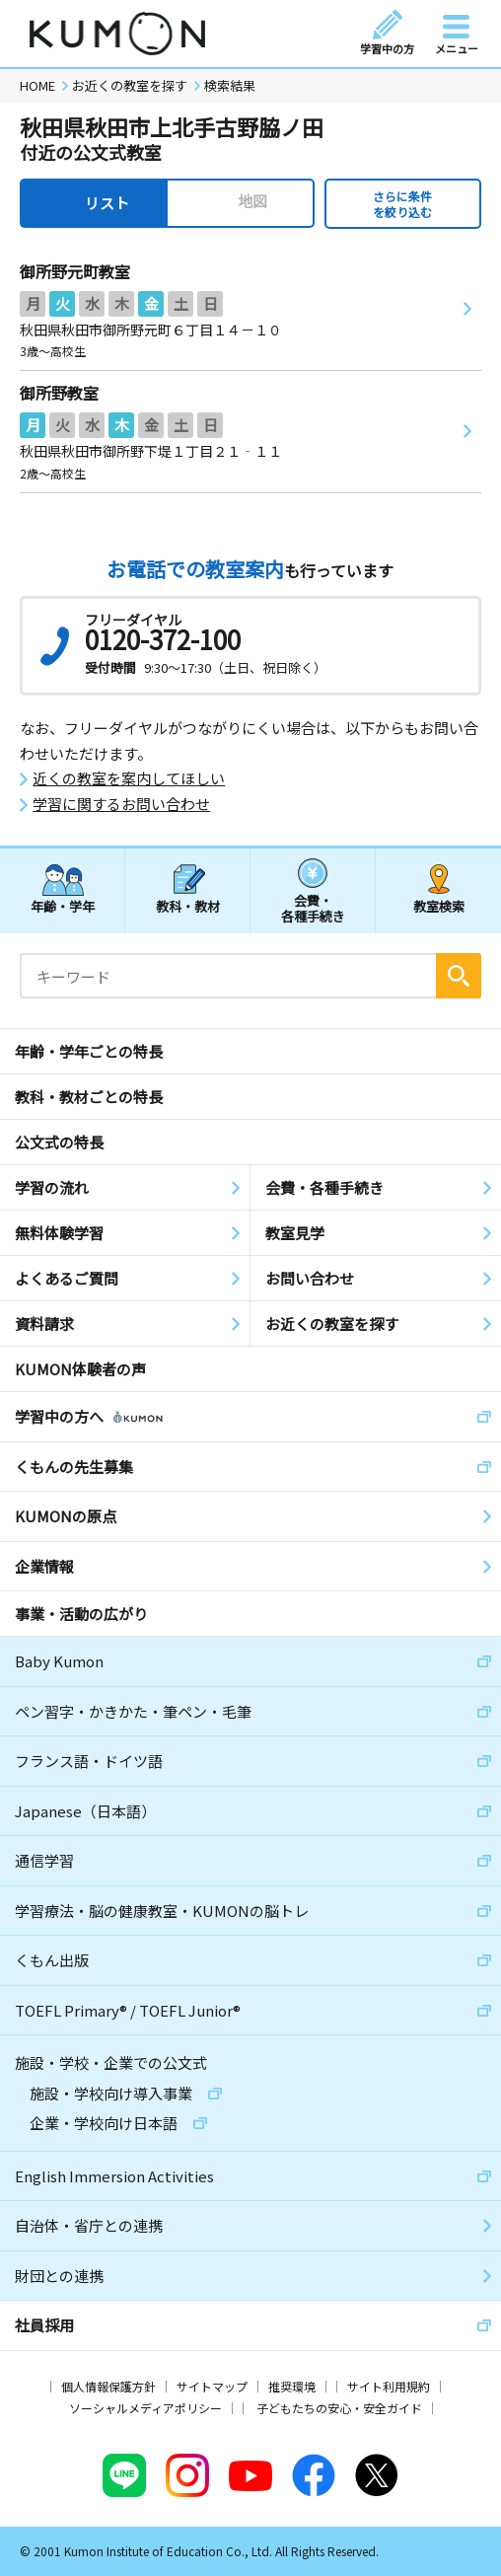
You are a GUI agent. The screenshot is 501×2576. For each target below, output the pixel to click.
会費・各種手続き (313, 907)
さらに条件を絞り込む (402, 203)
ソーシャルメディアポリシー (145, 2407)
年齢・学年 (63, 906)
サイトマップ (212, 2386)
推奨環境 (292, 2386)
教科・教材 (188, 906)
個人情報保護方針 (108, 2386)
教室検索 (439, 906)
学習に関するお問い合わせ (121, 804)
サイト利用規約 (388, 2386)
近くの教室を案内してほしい (129, 778)
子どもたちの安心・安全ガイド (339, 2407)
